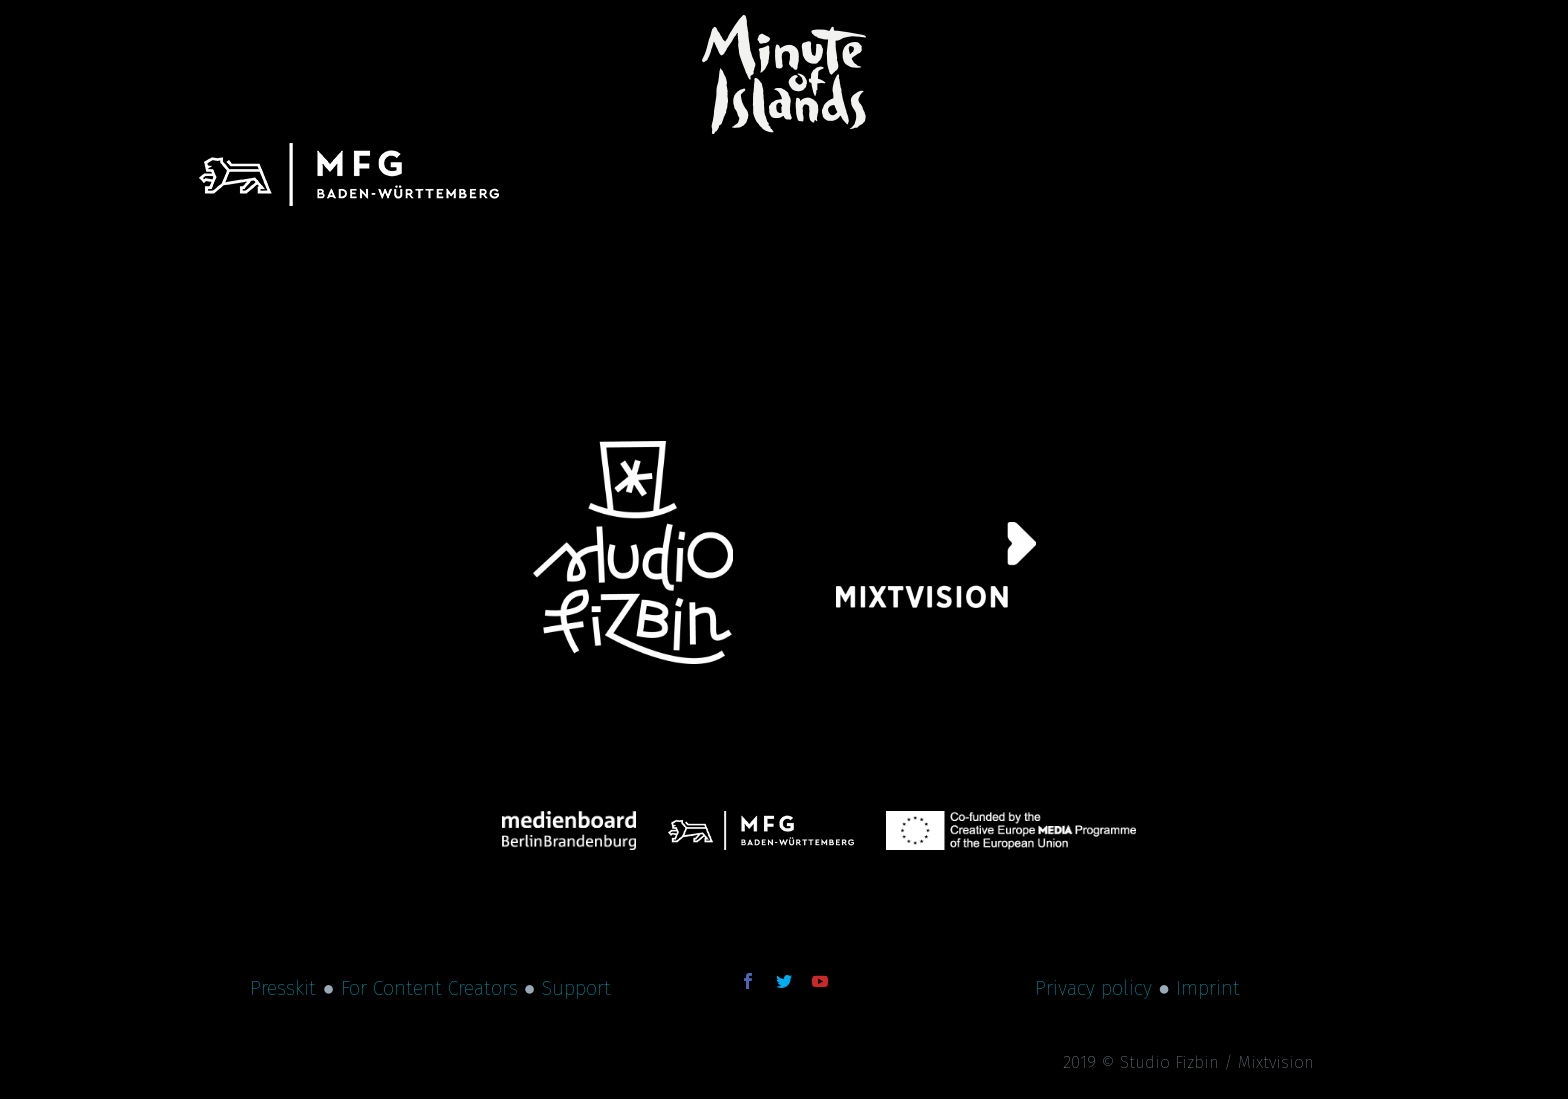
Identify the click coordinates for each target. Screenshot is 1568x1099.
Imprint (1208, 988)
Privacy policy (1093, 988)
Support (576, 988)
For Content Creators (429, 988)
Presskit (283, 988)
